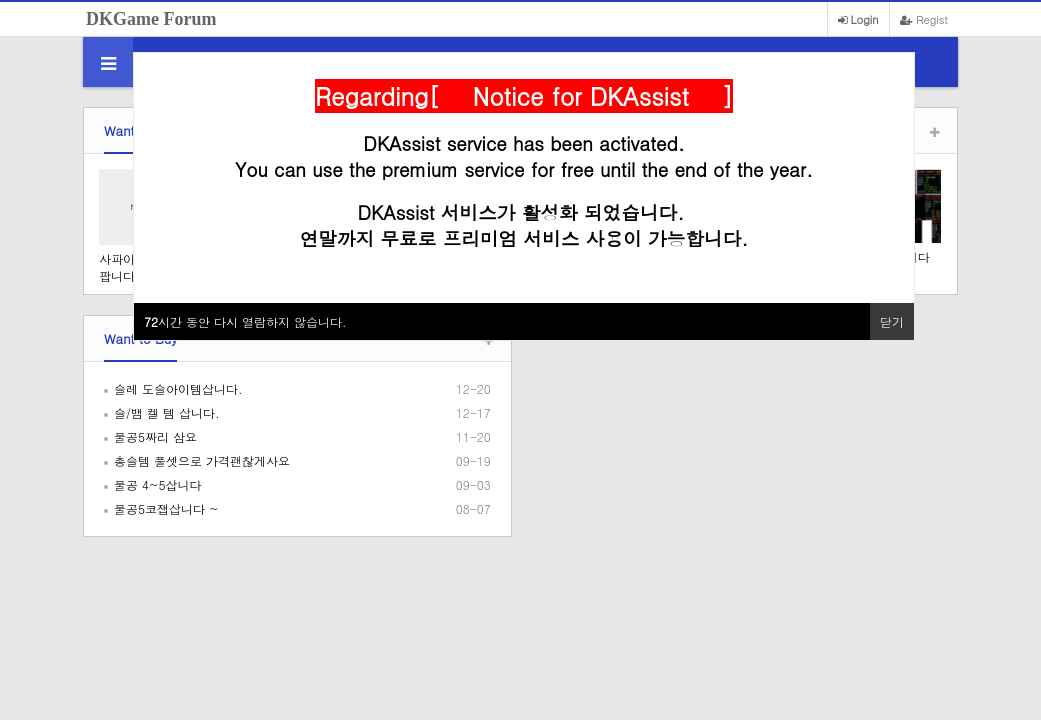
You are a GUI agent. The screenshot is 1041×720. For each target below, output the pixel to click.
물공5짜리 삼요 (155, 436)
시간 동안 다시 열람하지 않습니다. (245, 321)
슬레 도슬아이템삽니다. (178, 388)
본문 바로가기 (0, 0)
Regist (924, 19)
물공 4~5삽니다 (158, 484)
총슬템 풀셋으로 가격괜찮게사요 (202, 460)
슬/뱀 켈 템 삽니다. (167, 412)
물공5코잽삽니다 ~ (166, 508)
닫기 (892, 321)
